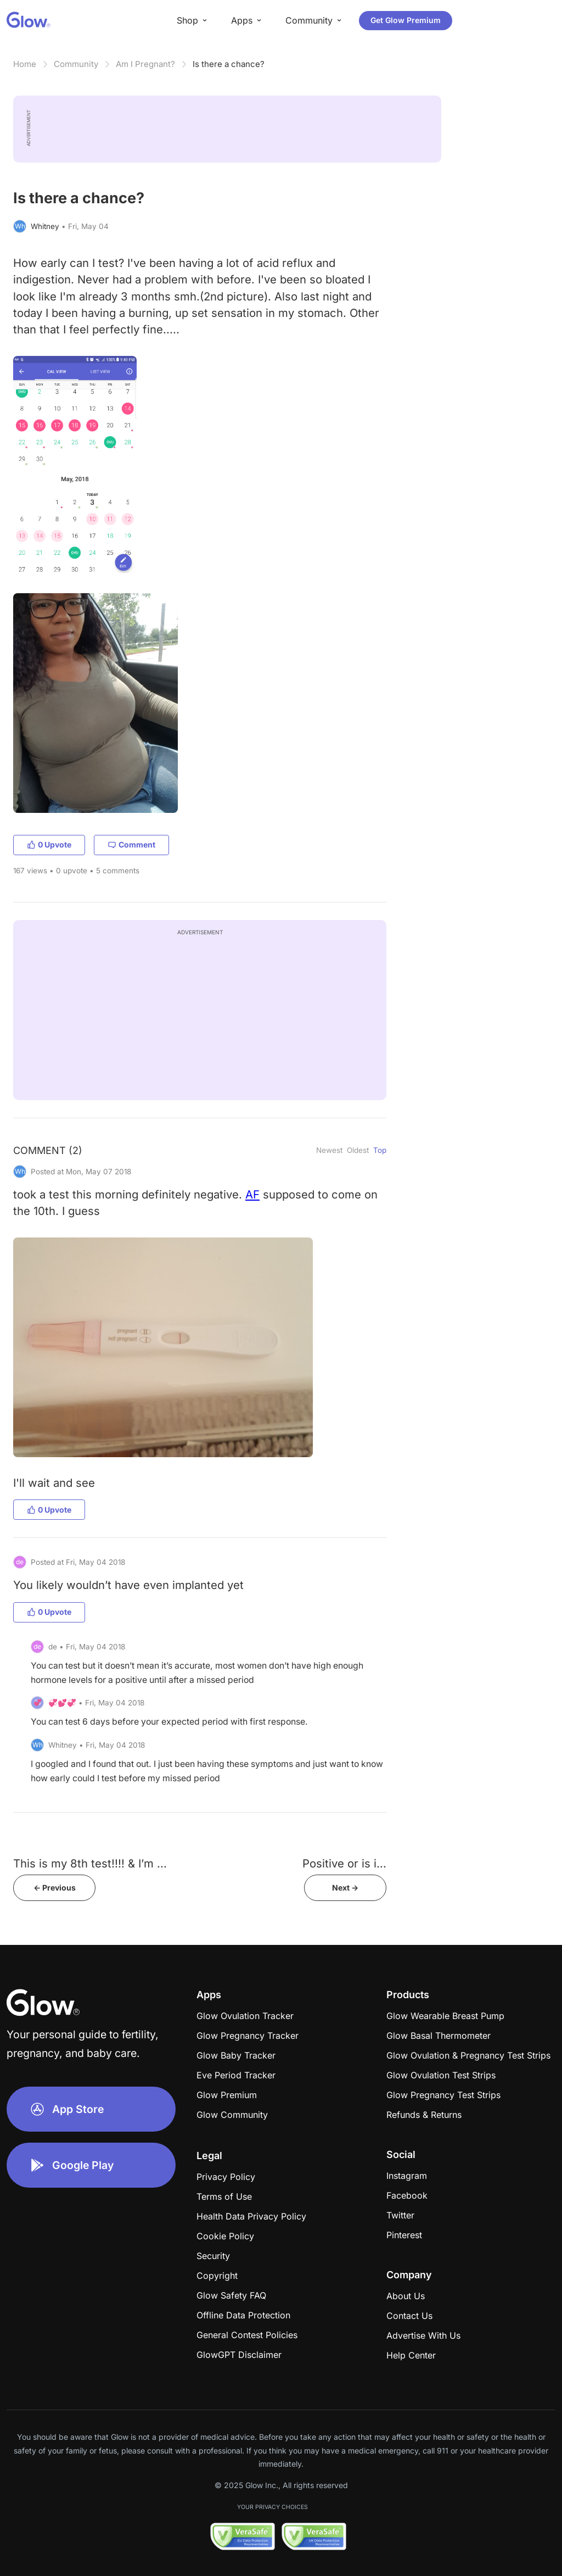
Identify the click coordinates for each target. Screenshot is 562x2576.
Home (24, 64)
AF (252, 1194)
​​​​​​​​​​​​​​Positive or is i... (344, 1863)
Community (76, 64)
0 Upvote (49, 844)
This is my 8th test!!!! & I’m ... (90, 1863)
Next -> (345, 1887)
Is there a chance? (229, 64)
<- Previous (54, 1887)
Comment (131, 844)
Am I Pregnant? (145, 64)
